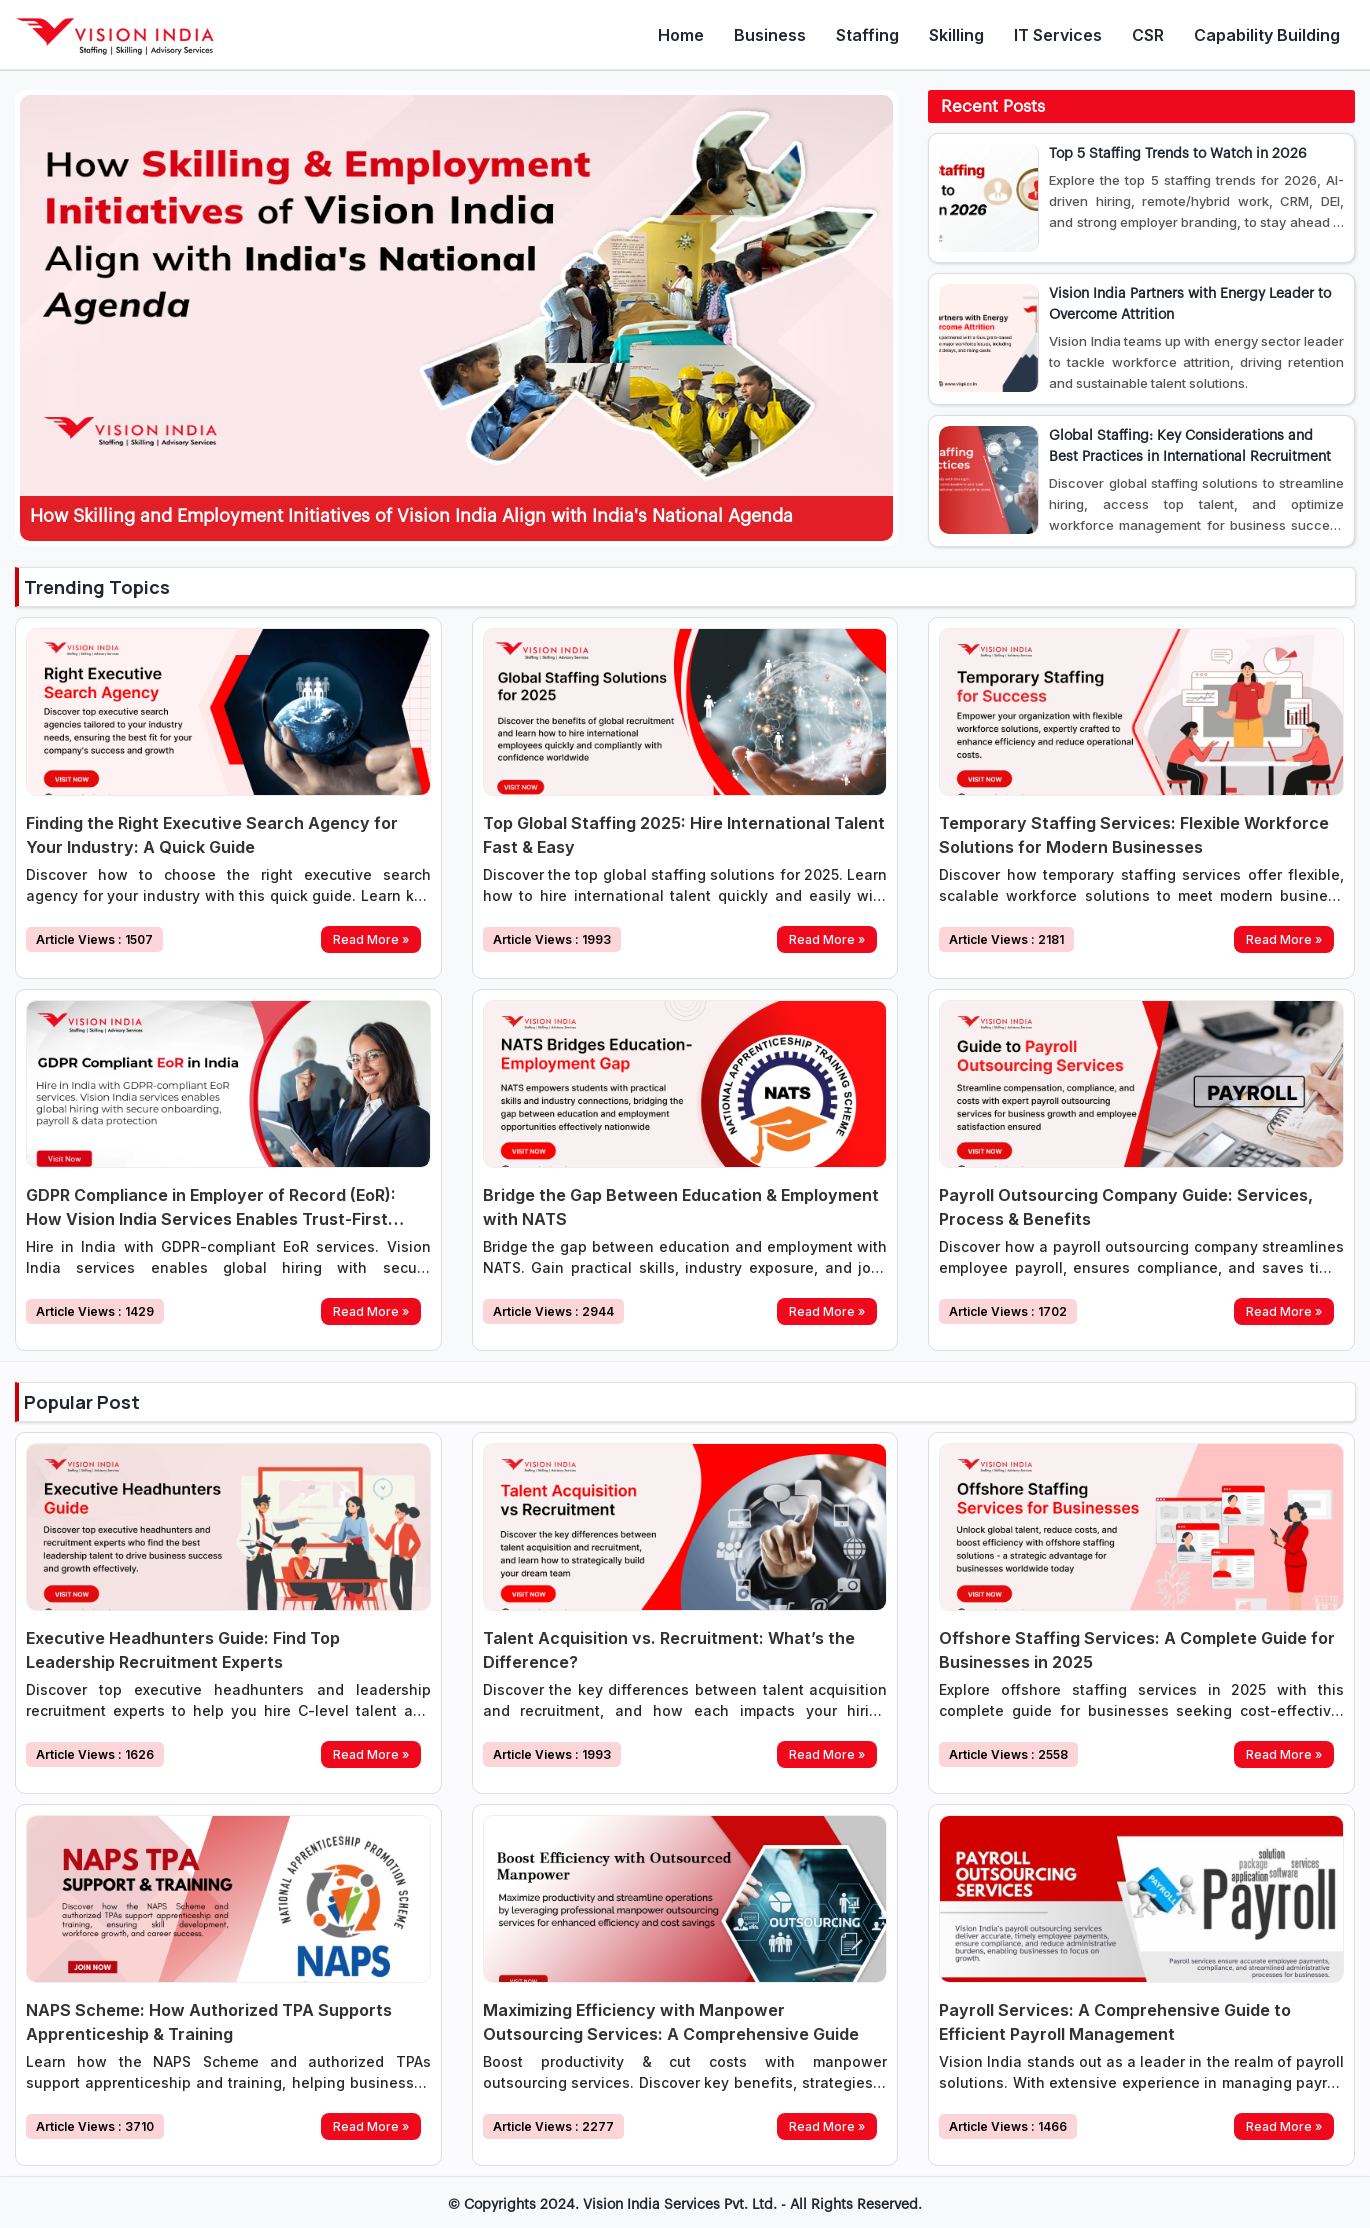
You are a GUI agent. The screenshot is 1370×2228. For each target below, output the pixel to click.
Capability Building (1267, 35)
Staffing (867, 35)
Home (681, 35)
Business (770, 35)
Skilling (956, 35)
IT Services (1058, 35)
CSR (1148, 35)
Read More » (371, 939)
